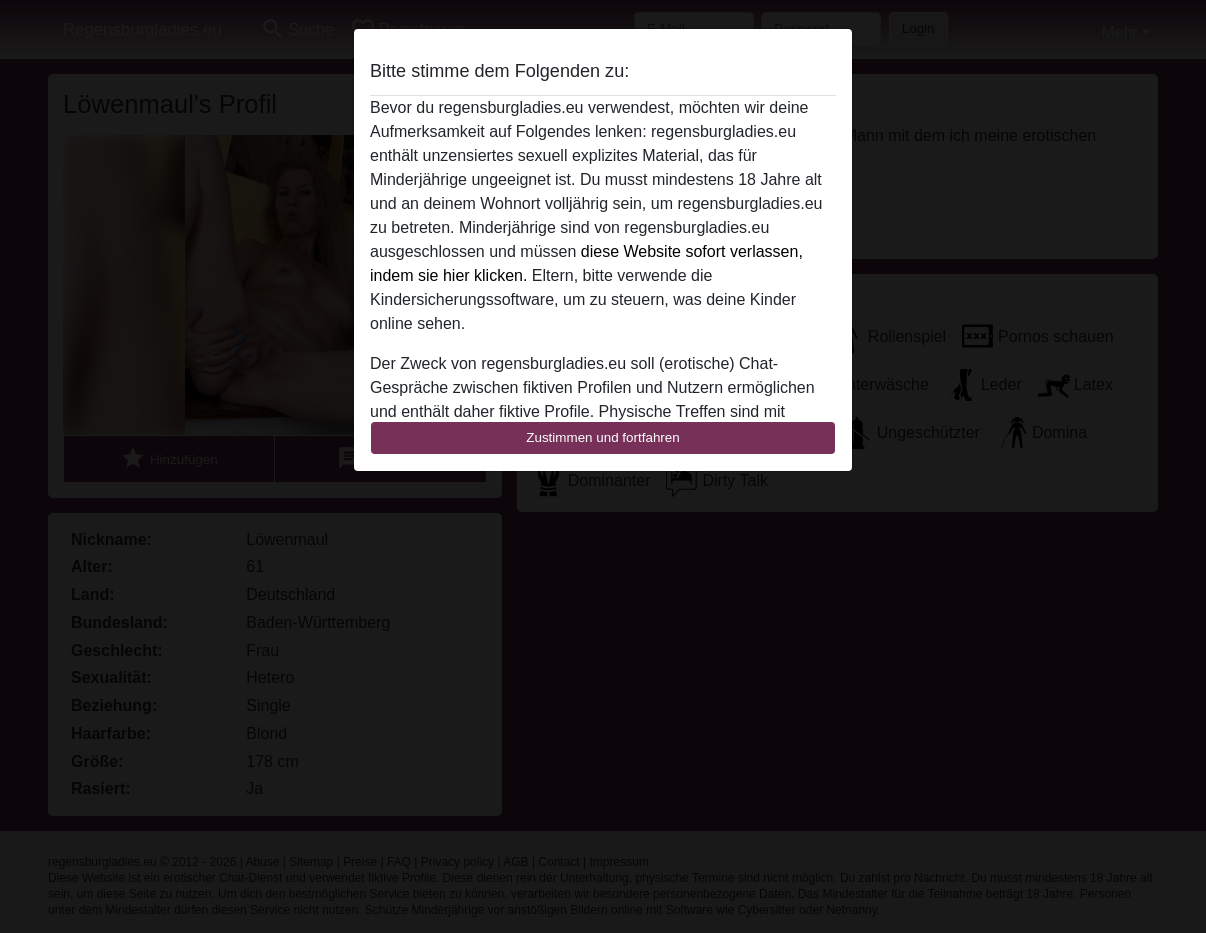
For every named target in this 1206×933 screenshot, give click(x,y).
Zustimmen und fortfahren (603, 437)
